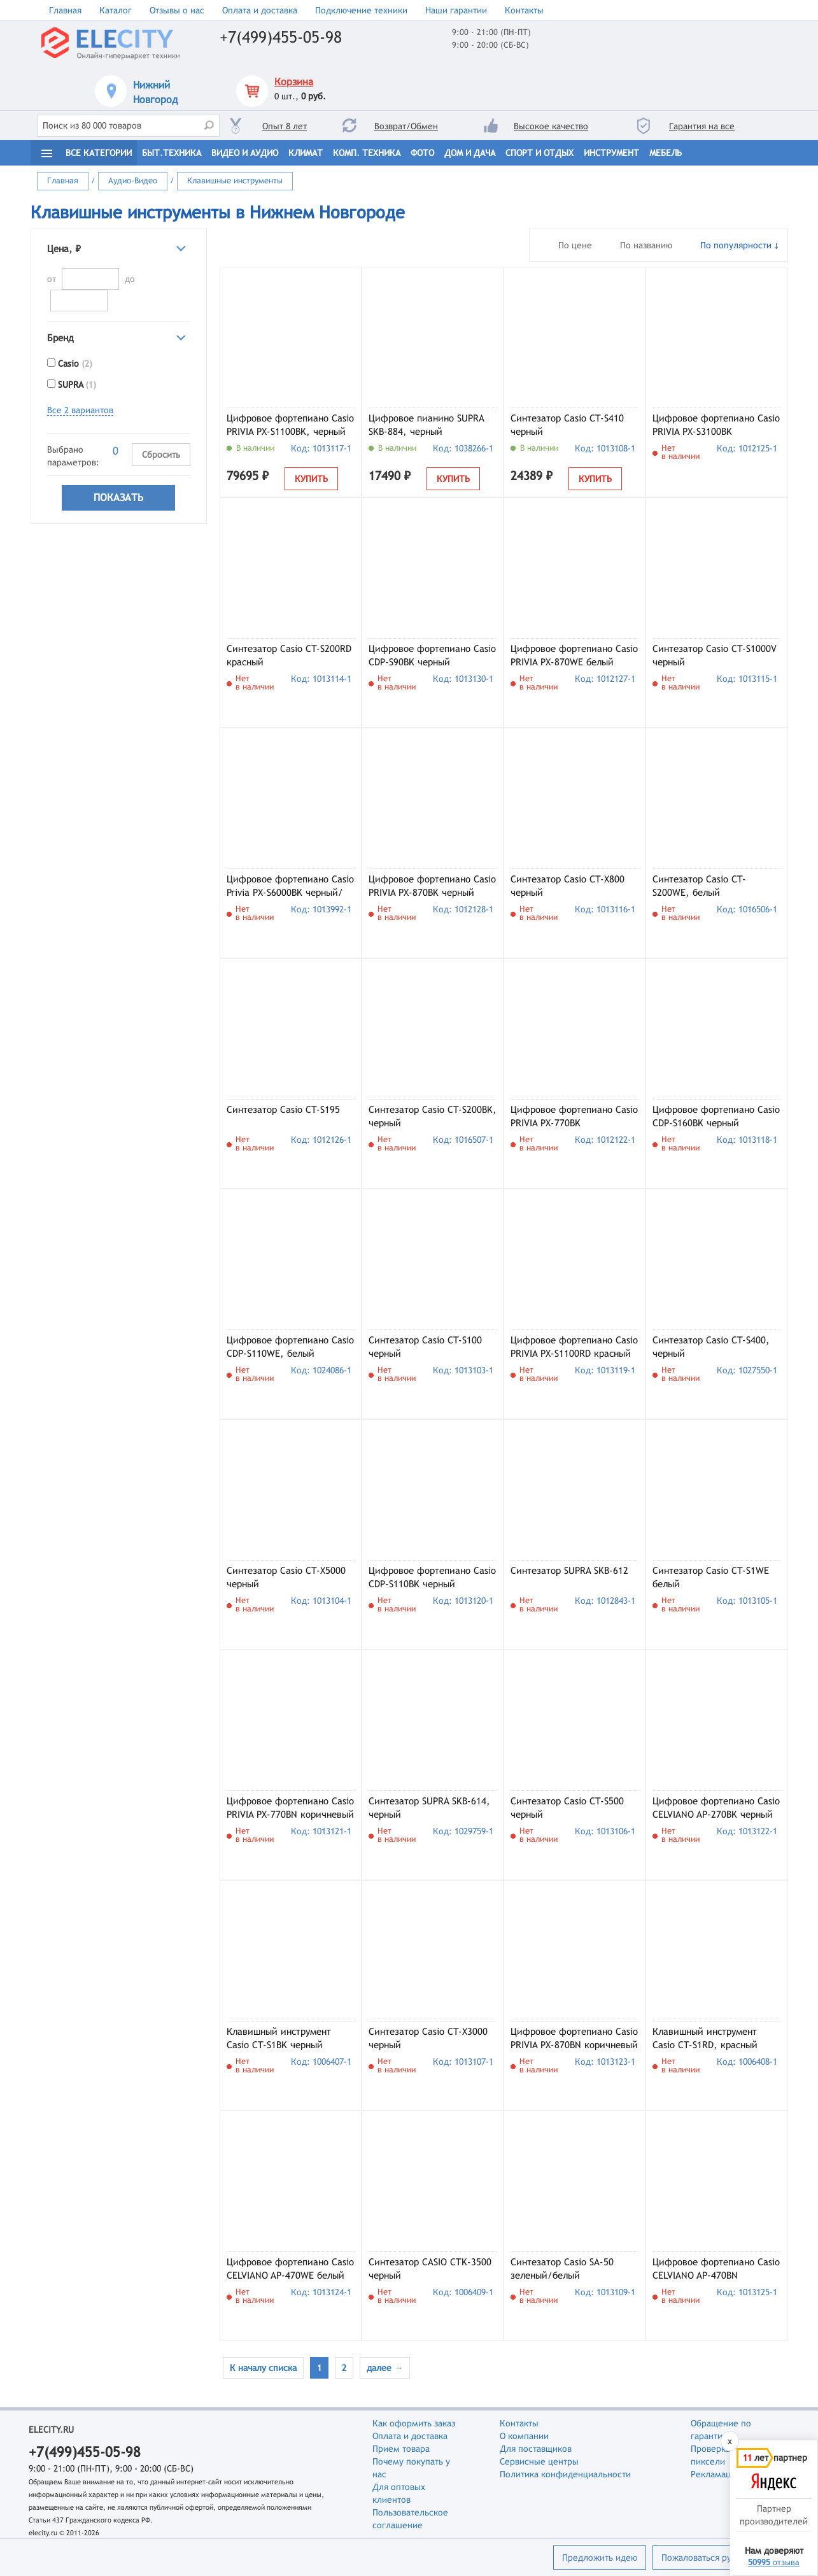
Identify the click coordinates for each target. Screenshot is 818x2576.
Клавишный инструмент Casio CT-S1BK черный (279, 2038)
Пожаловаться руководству (717, 2557)
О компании (524, 2436)
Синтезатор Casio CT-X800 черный (567, 886)
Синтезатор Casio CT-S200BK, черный (433, 1116)
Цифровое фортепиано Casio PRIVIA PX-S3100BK (716, 425)
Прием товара (401, 2449)
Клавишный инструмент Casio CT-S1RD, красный (705, 2038)
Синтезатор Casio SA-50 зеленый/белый (562, 2268)
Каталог (115, 10)
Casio (75, 363)
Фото (422, 153)
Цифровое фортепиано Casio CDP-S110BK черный (432, 1577)
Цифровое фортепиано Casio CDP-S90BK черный (432, 655)
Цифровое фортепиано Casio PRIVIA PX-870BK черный (432, 886)
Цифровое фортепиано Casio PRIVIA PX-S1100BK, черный (290, 425)
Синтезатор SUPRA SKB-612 (569, 1570)
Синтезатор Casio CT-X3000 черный (428, 2038)
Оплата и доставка (259, 10)
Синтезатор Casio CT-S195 (283, 1109)
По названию (646, 245)
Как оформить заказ (413, 2423)
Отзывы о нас (177, 10)
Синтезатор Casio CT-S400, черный (711, 1346)
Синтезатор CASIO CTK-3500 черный (430, 2268)
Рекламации (716, 2474)
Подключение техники (361, 10)
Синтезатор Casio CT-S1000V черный (714, 655)
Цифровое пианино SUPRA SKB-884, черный (426, 425)
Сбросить (161, 454)
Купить (311, 479)
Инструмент (611, 153)
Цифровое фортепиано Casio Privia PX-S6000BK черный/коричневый (290, 887)
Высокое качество (551, 126)
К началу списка (263, 2368)
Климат (305, 153)
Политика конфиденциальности (565, 2474)
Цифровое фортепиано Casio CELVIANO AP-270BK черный (716, 1807)
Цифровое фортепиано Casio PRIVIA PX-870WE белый (574, 655)
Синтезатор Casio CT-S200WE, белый (699, 886)
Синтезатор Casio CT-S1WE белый (710, 1577)
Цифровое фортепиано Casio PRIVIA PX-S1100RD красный (574, 1346)
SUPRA (77, 384)
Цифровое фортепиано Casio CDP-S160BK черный (716, 1116)
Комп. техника (366, 153)
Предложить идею (599, 2557)
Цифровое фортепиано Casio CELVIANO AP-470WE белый (290, 2268)
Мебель (665, 153)
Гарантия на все (702, 126)
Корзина (293, 82)
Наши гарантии (456, 10)
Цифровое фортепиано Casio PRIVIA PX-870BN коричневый (574, 2038)
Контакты (524, 10)
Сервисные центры (539, 2461)
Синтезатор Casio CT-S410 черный (567, 425)
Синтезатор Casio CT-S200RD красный (289, 655)
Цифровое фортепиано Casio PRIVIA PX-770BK (574, 1116)
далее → (385, 2368)
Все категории (99, 153)
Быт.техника (171, 153)
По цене (575, 245)
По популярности (736, 245)
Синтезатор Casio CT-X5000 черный (286, 1577)
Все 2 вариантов (80, 410)
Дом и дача (469, 153)
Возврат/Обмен (406, 126)
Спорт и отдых (539, 153)
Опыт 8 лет (284, 126)
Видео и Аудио (244, 153)
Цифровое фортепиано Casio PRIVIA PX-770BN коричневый (290, 1807)
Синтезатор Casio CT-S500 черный (567, 1807)
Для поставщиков (536, 2449)
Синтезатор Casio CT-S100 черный (425, 1346)
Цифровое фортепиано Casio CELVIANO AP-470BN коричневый (716, 2269)
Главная (65, 10)
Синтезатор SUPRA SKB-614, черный (429, 1807)
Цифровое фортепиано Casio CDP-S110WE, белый (290, 1346)
